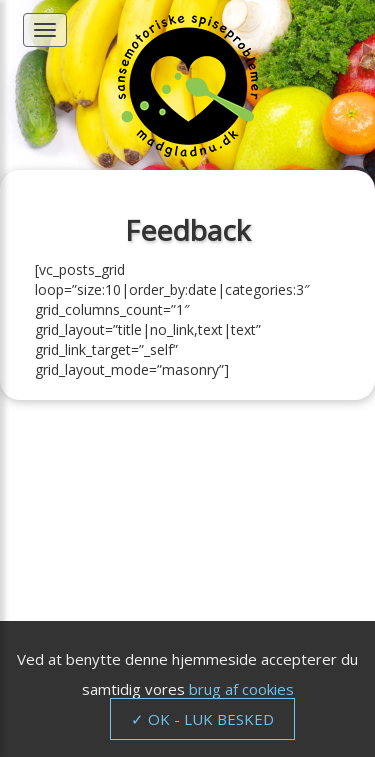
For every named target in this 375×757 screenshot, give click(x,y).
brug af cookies (241, 689)
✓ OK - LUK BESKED (202, 719)
